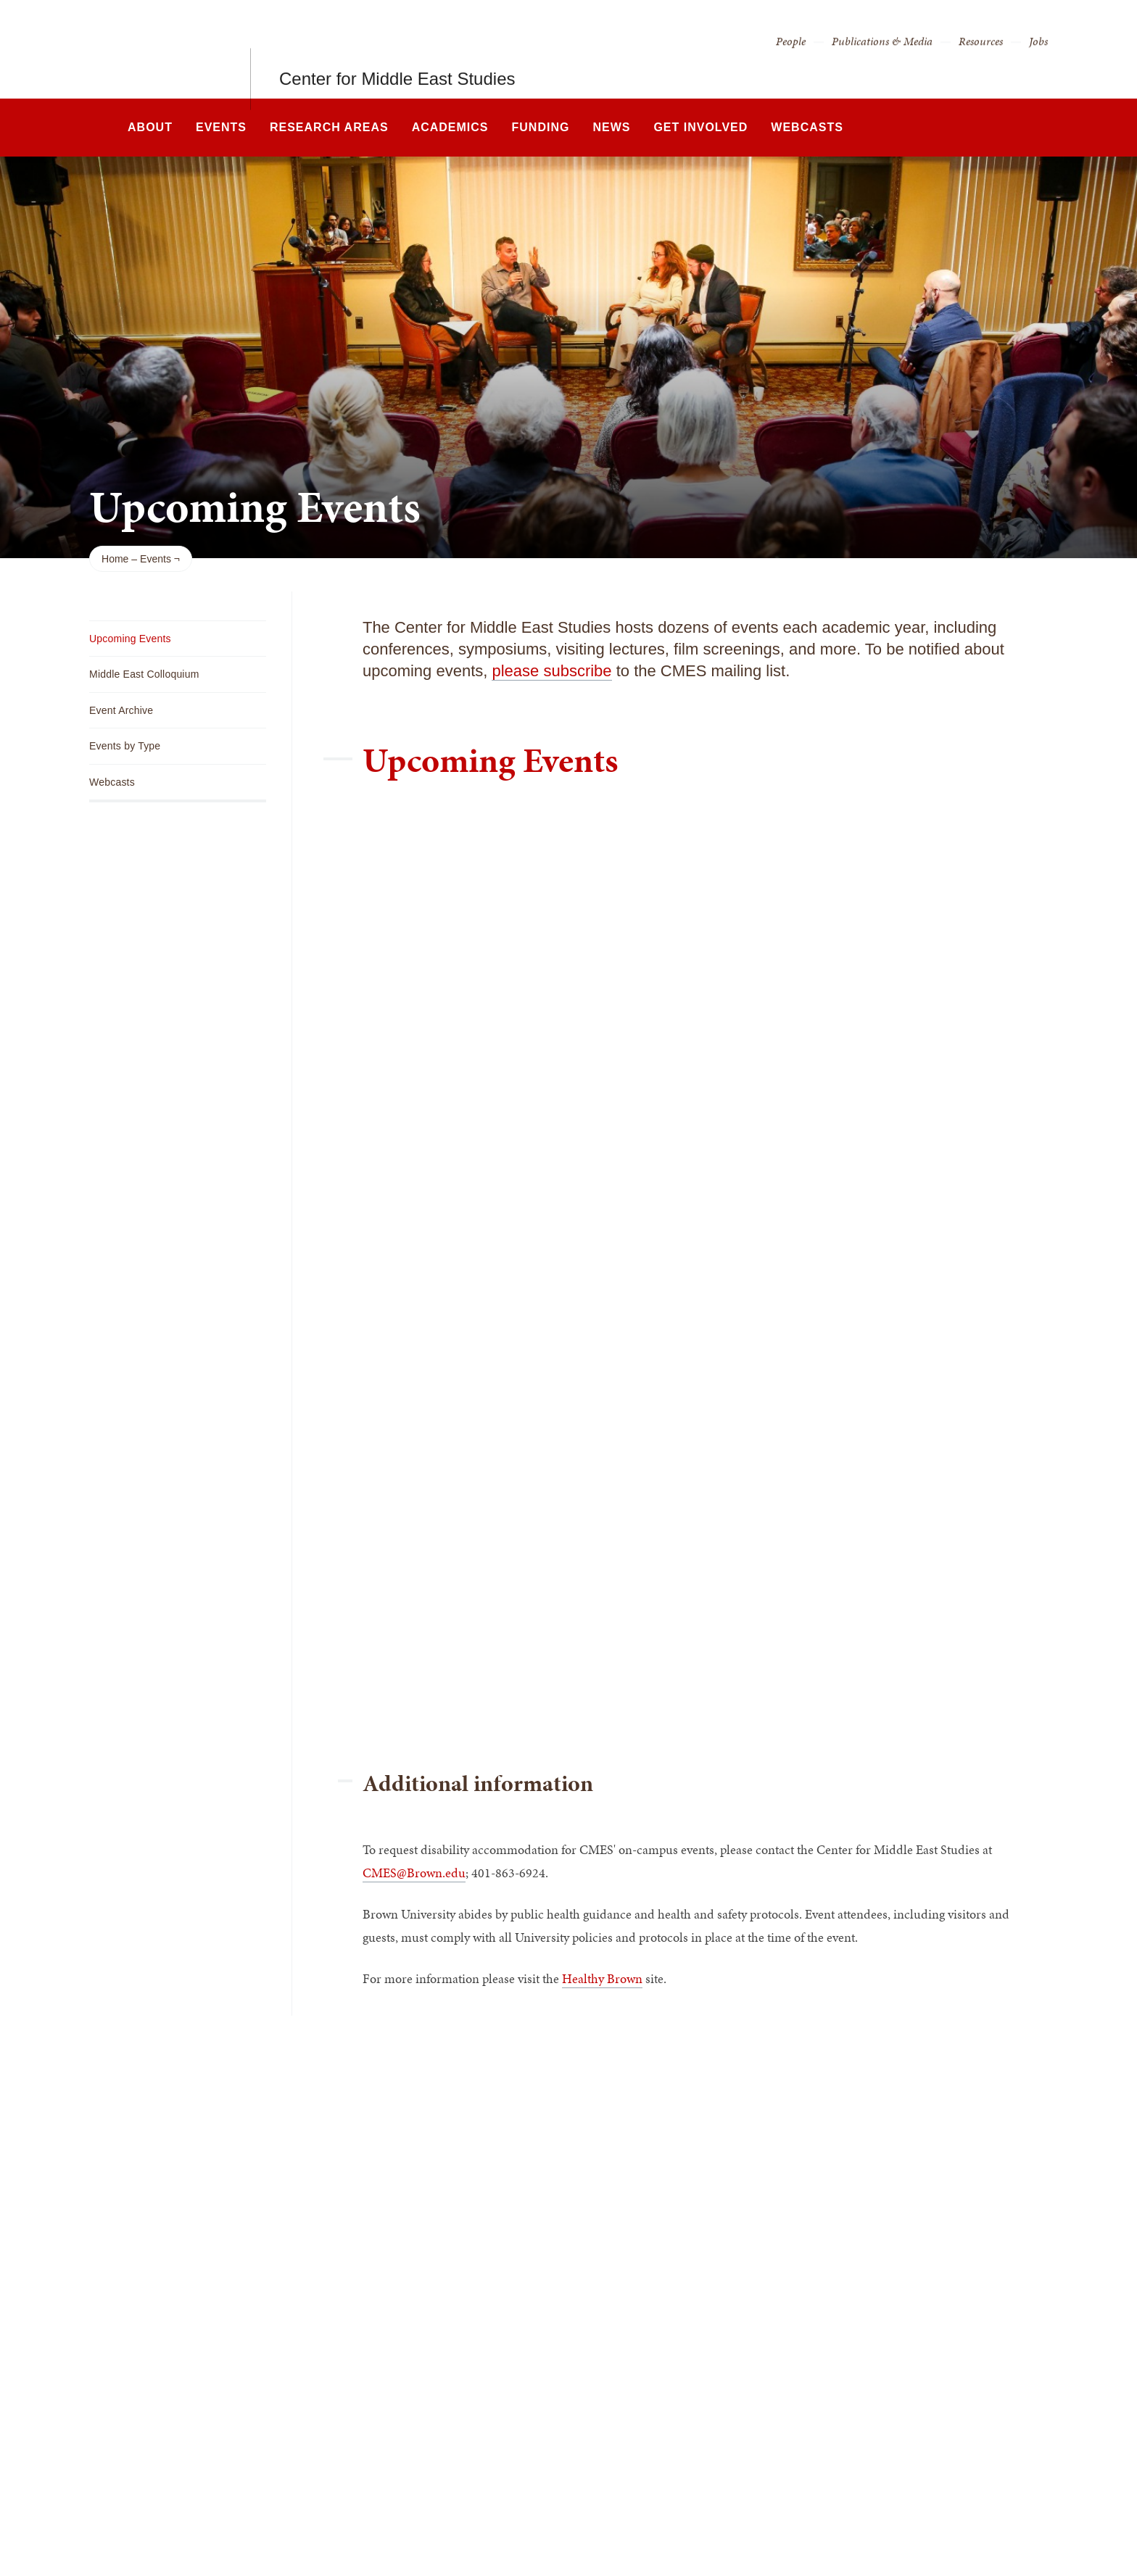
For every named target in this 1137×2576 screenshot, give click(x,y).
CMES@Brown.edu (414, 1873)
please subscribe (551, 671)
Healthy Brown (602, 1978)
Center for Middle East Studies (397, 49)
